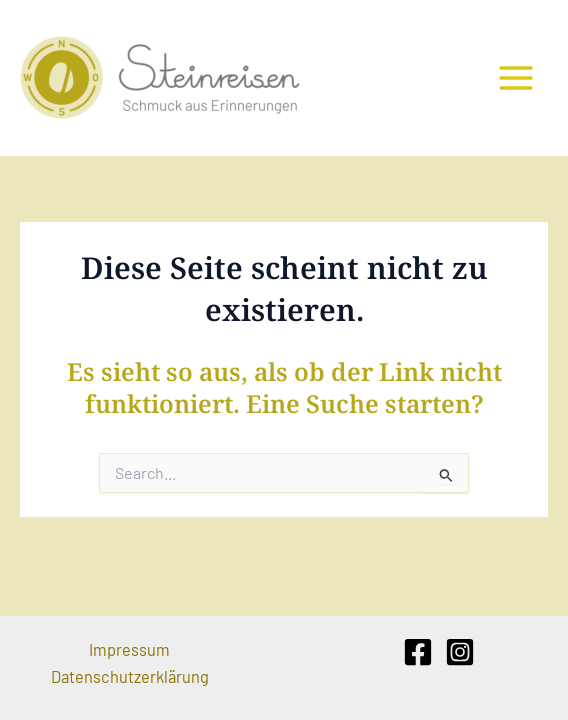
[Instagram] (460, 652)
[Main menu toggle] (515, 78)
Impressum (129, 649)
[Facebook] (418, 652)
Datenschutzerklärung (130, 676)
